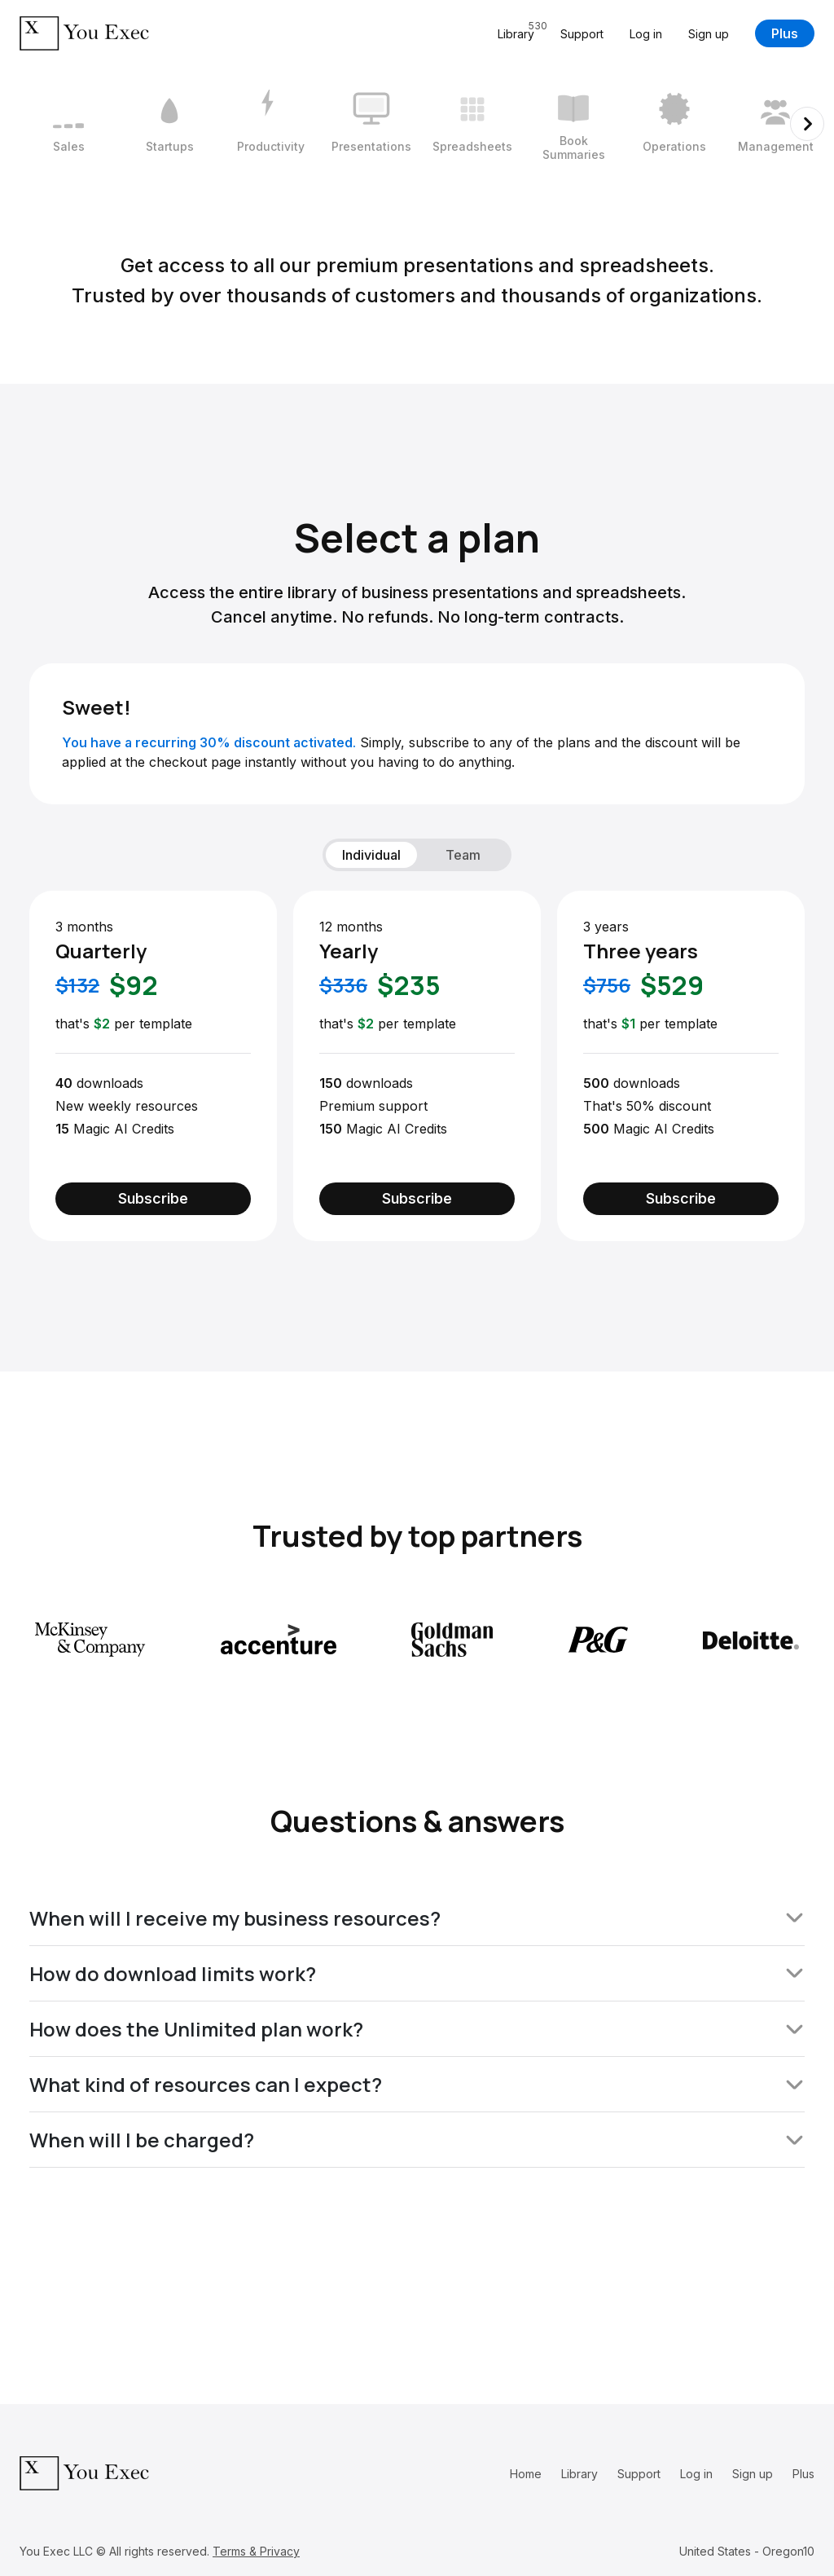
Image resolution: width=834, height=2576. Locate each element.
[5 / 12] (472, 124)
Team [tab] (463, 855)
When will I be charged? (417, 2139)
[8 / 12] (775, 124)
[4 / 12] (371, 124)
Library (579, 2474)
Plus (784, 33)
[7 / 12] (674, 124)
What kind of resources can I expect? (417, 2084)
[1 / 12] (68, 124)
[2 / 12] (169, 124)
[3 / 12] (270, 124)
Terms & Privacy (256, 2551)
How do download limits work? (417, 1973)
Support (582, 34)
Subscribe (153, 1198)
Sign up (708, 34)
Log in (646, 34)
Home (526, 2474)
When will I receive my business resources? (417, 1917)
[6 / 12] (573, 124)
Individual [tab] (371, 855)
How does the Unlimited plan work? (417, 2028)
